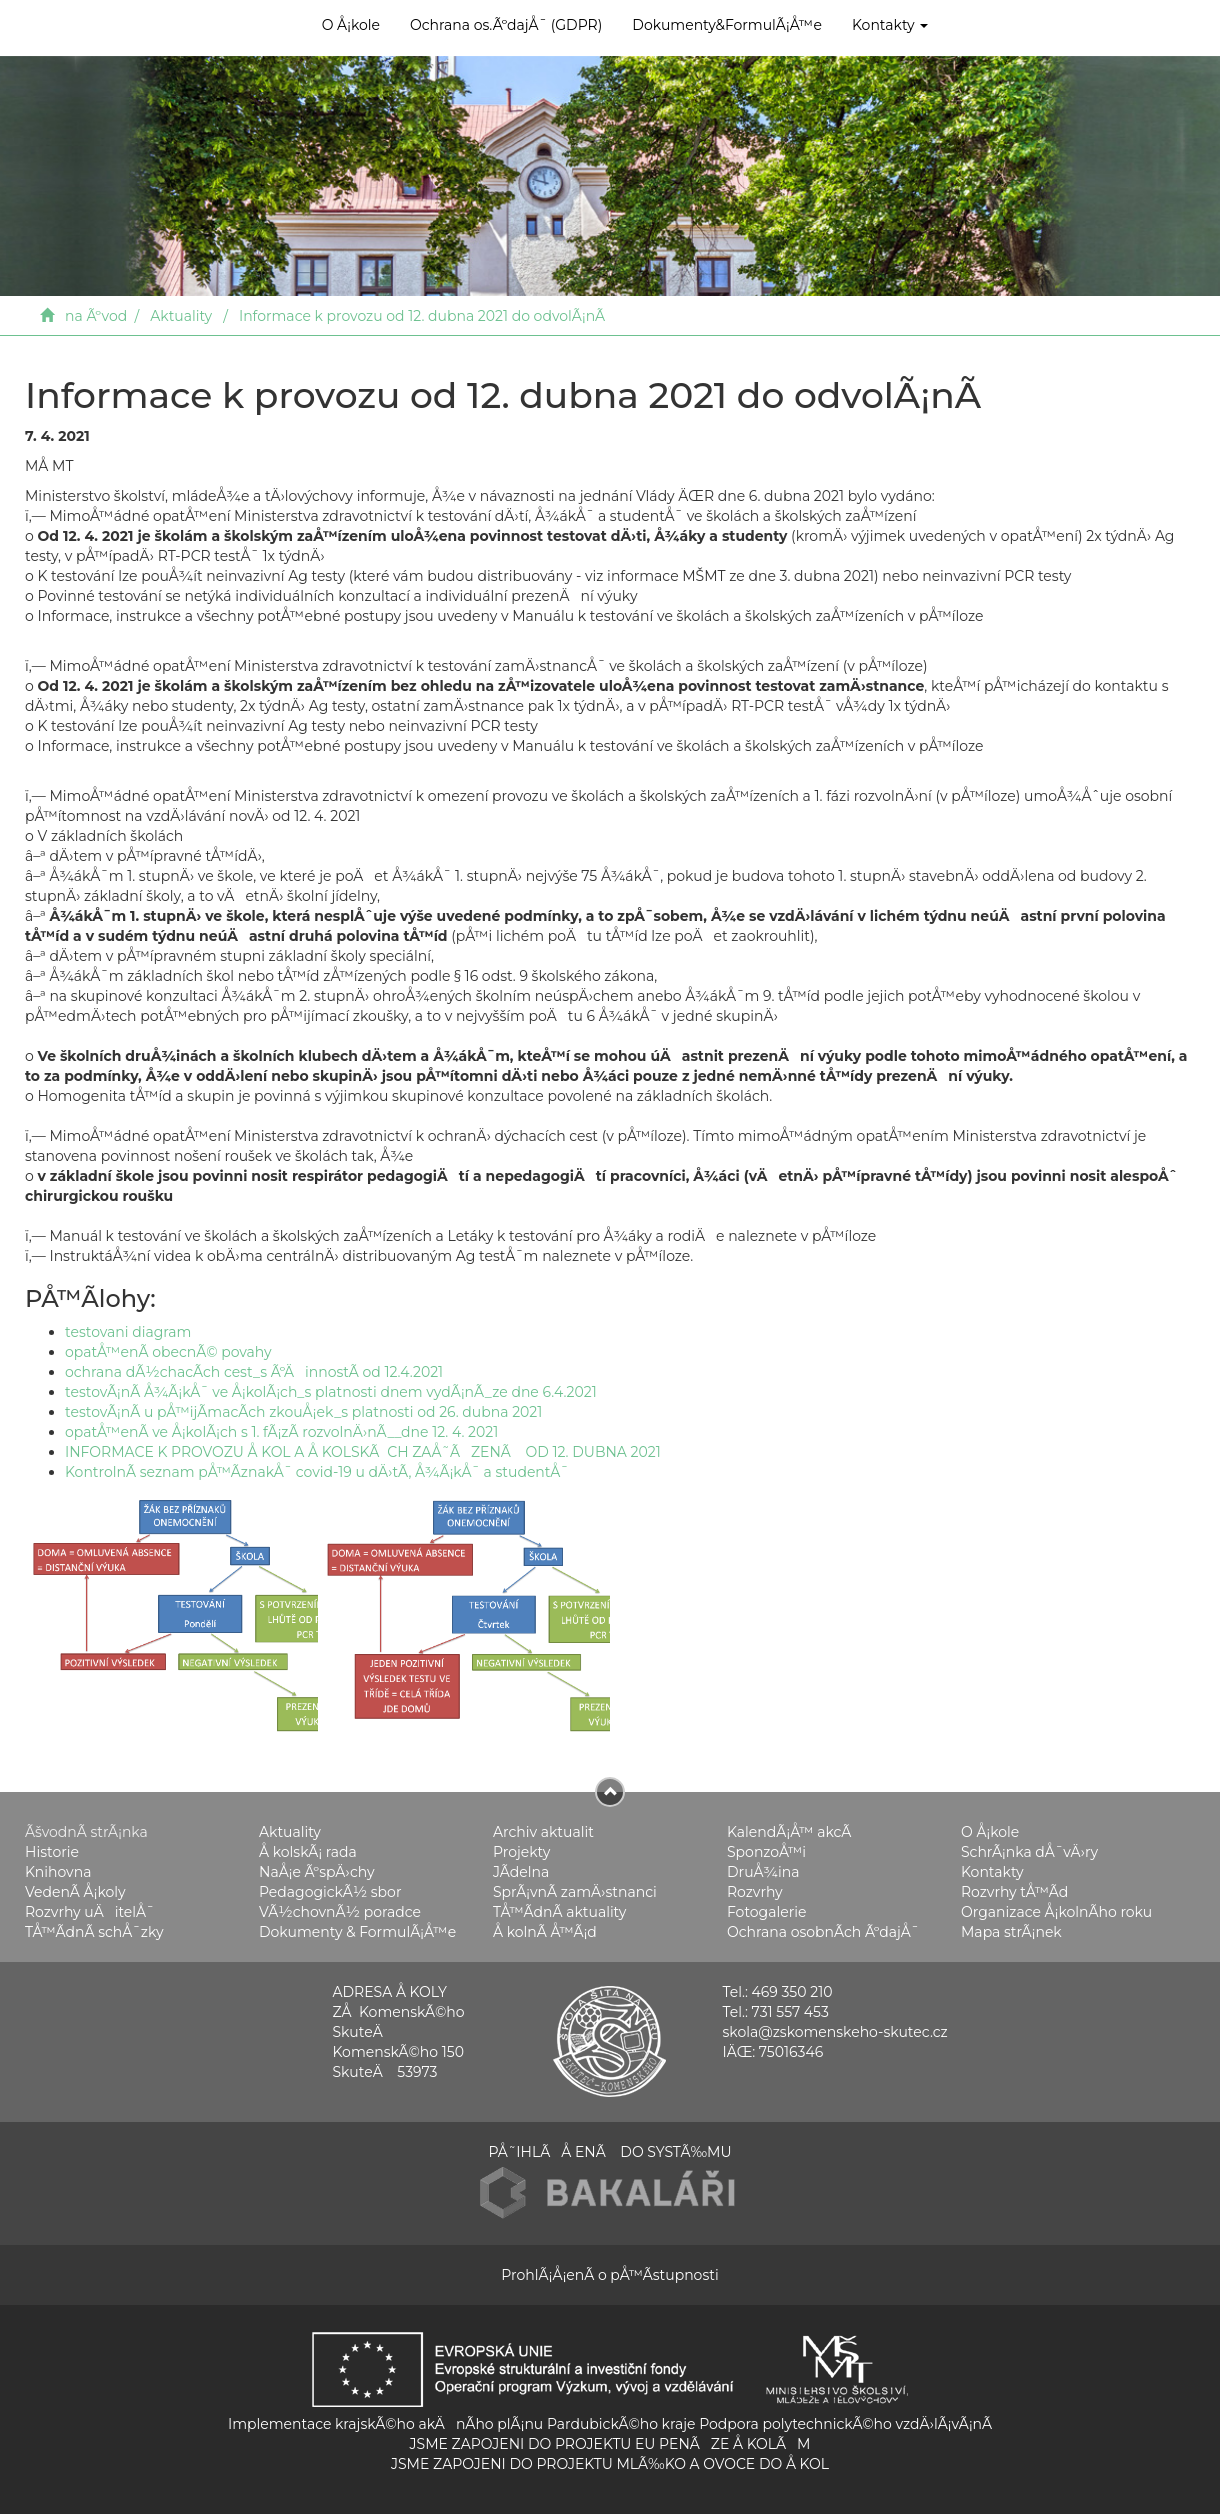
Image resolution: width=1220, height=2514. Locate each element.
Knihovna (58, 1872)
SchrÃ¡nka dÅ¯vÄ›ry (1029, 1852)
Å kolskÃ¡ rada (308, 1852)
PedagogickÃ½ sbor (330, 1892)
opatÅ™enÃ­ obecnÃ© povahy (168, 1352)
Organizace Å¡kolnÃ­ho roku (1056, 1912)
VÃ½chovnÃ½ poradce (340, 1912)
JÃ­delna (521, 1872)
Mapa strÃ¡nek (1011, 1932)
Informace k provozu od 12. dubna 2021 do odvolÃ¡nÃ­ (422, 316)
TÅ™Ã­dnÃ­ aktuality (559, 1912)
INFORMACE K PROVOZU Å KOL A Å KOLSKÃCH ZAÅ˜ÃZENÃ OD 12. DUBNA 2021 (363, 1452)
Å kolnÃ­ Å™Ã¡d (545, 1932)
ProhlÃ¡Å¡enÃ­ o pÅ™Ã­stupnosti (609, 2275)
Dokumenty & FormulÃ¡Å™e (357, 1932)
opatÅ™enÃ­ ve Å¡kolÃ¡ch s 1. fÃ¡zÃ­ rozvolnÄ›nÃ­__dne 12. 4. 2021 (281, 1432)
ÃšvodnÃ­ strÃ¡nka (86, 1832)
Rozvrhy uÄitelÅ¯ (90, 1912)
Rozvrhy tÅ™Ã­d (1014, 1892)
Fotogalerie (766, 1912)
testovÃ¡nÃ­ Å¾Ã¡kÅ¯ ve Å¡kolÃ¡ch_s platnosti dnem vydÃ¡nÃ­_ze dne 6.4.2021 (331, 1392)
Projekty (521, 1852)
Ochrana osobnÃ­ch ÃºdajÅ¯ (823, 1932)
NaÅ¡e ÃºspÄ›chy (316, 1872)
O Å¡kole (351, 25)
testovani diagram (128, 1332)
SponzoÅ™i (766, 1852)
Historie (52, 1852)
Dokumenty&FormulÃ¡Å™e (727, 25)
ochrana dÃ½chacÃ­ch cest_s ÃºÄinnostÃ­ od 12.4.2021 (254, 1372)
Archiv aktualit (543, 1832)
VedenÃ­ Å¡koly (75, 1892)
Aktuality (181, 316)
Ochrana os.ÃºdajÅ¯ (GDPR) (506, 25)
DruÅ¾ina (763, 1872)
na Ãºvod (96, 316)
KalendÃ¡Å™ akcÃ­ (789, 1832)
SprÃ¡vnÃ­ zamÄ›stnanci (575, 1892)
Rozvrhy (755, 1892)
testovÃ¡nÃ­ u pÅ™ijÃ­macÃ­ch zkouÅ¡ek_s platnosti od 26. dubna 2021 (303, 1412)
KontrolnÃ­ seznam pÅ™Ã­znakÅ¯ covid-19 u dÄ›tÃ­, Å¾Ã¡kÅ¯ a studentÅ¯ (317, 1472)
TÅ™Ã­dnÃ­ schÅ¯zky (94, 1932)
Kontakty (890, 25)
